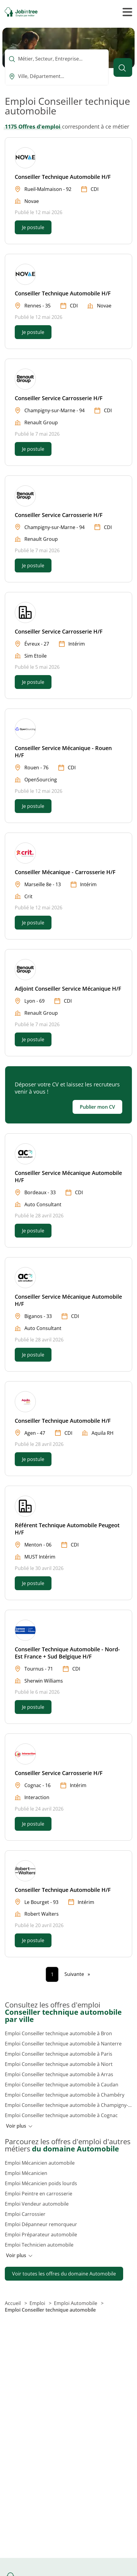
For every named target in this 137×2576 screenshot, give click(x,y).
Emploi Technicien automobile (39, 2244)
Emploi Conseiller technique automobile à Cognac (61, 2115)
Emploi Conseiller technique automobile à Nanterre (63, 2043)
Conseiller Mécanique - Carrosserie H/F (65, 872)
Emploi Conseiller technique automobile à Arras (59, 2074)
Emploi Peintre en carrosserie (38, 2193)
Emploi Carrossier (25, 2214)
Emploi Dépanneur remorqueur (41, 2224)
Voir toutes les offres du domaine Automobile (64, 2273)
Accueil (13, 2303)
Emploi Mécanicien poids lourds (41, 2183)
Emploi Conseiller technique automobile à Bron (58, 2033)
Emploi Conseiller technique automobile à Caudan (61, 2084)
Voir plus (19, 2126)
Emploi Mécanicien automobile (40, 2163)
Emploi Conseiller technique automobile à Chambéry (64, 2095)
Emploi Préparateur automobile (41, 2234)
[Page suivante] (77, 1974)
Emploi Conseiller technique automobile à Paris (58, 2054)
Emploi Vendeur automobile (37, 2204)
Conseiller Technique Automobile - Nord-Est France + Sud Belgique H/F (67, 1653)
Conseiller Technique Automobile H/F (63, 176)
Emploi (38, 2303)
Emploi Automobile (76, 2303)
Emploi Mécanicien (26, 2173)
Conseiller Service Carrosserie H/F (59, 398)
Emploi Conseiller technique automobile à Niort (59, 2064)
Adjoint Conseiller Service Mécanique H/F (68, 988)
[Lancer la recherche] (123, 67)
